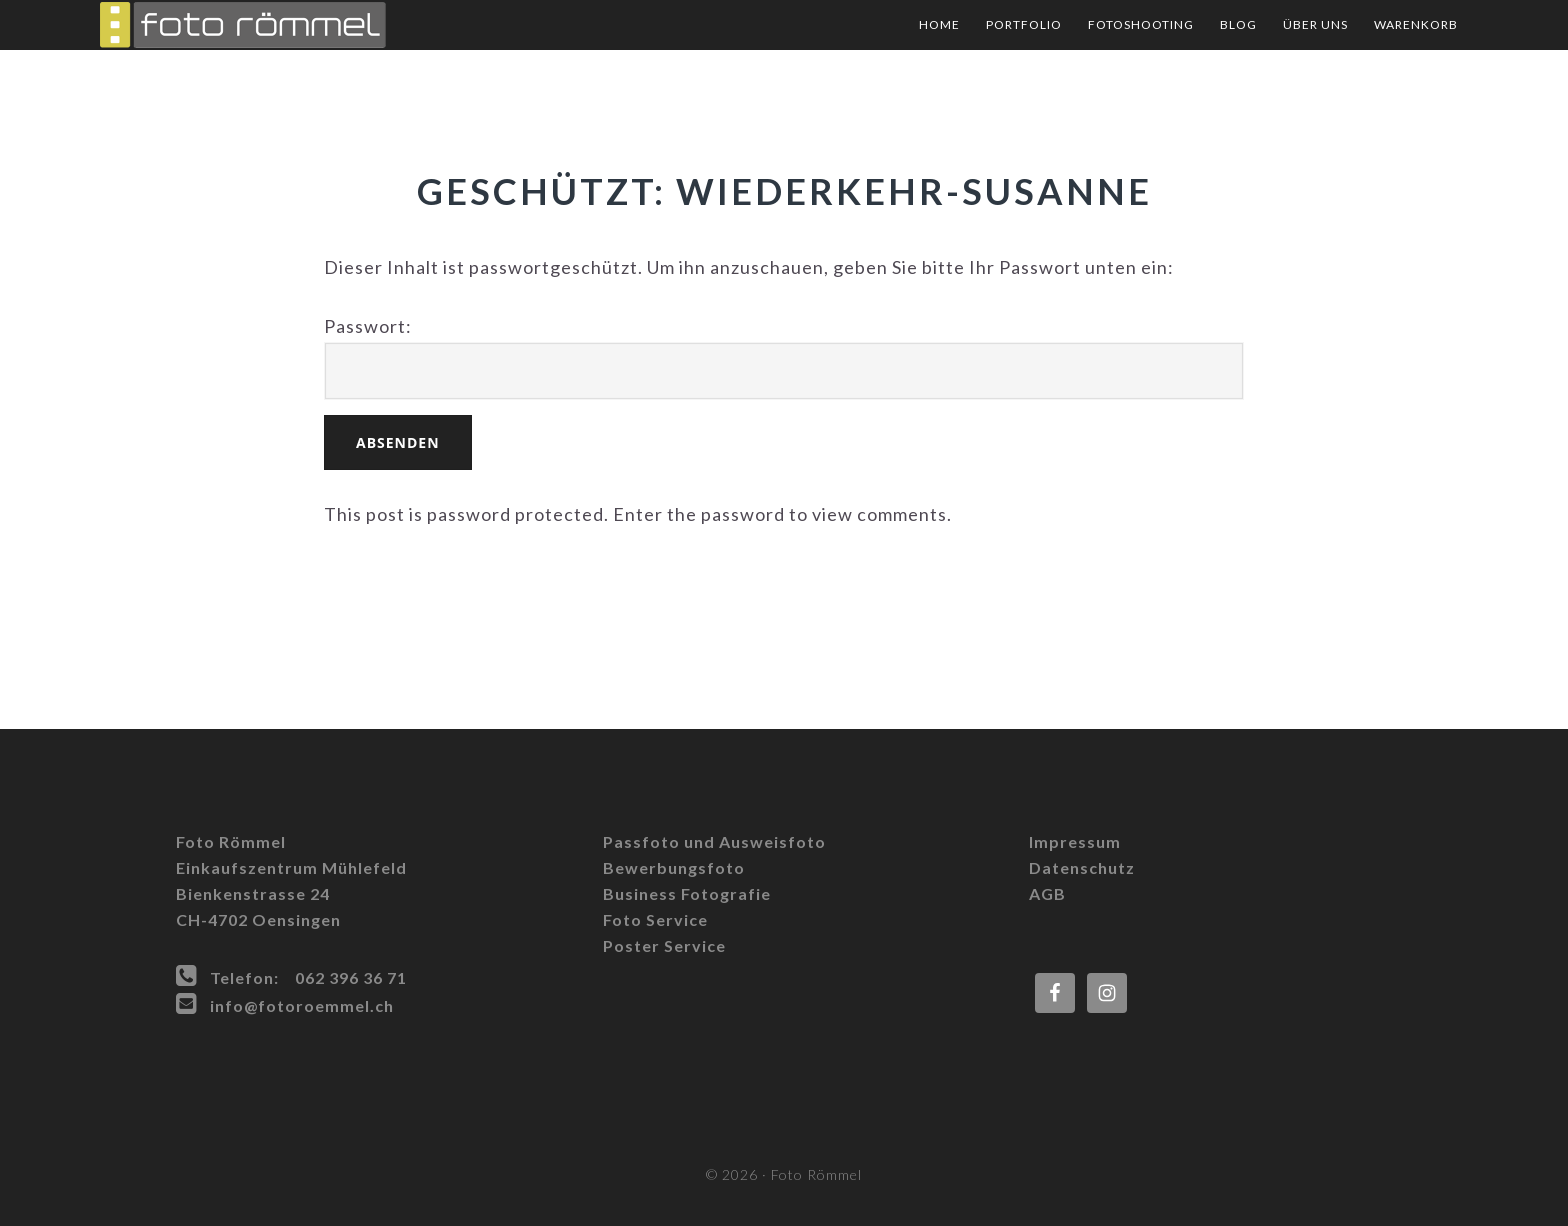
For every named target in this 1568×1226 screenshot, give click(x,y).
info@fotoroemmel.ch (302, 1005)
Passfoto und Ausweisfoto (714, 841)
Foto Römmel (300, 25)
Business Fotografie (687, 893)
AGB (1047, 893)
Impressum (1075, 841)
